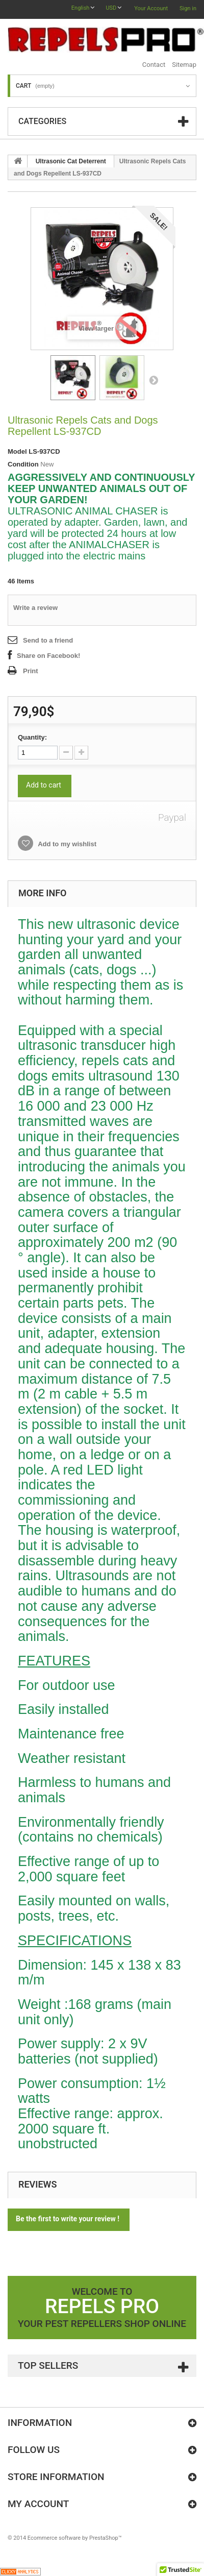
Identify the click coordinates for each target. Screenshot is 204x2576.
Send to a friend (48, 640)
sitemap (184, 64)
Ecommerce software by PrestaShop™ (75, 2538)
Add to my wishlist (66, 844)
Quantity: (32, 737)
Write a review (35, 607)
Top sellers (48, 2365)
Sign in (188, 8)
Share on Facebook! (48, 655)
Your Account (151, 8)
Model (17, 451)
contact (153, 64)
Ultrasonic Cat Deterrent (71, 161)
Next (153, 380)
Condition (23, 464)
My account (38, 2504)
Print (30, 671)
